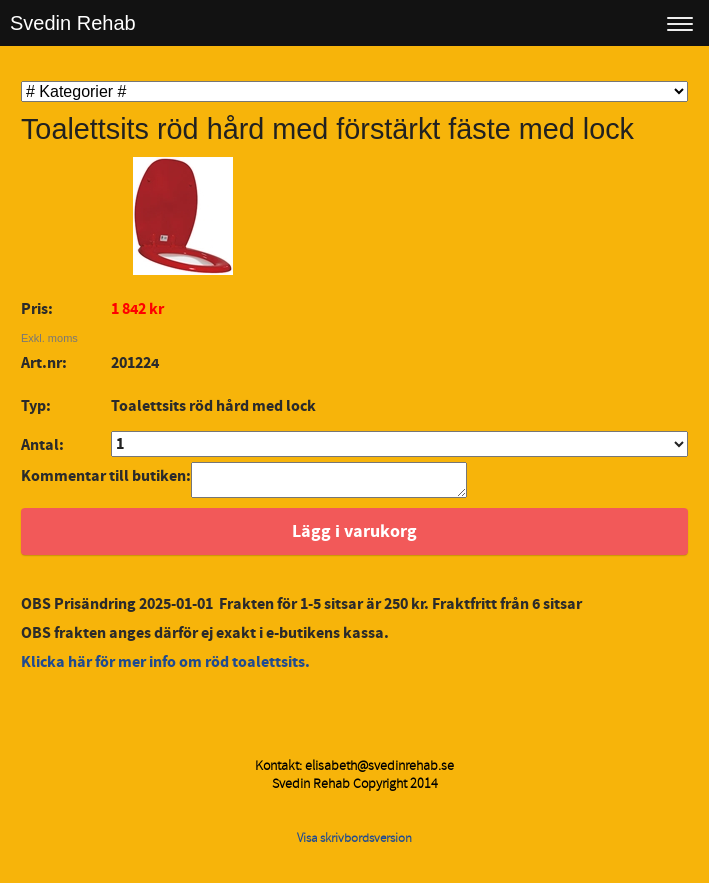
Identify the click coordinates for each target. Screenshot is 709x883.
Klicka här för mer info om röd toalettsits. (167, 668)
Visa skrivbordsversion (354, 844)
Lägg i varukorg (354, 537)
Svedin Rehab (73, 23)
